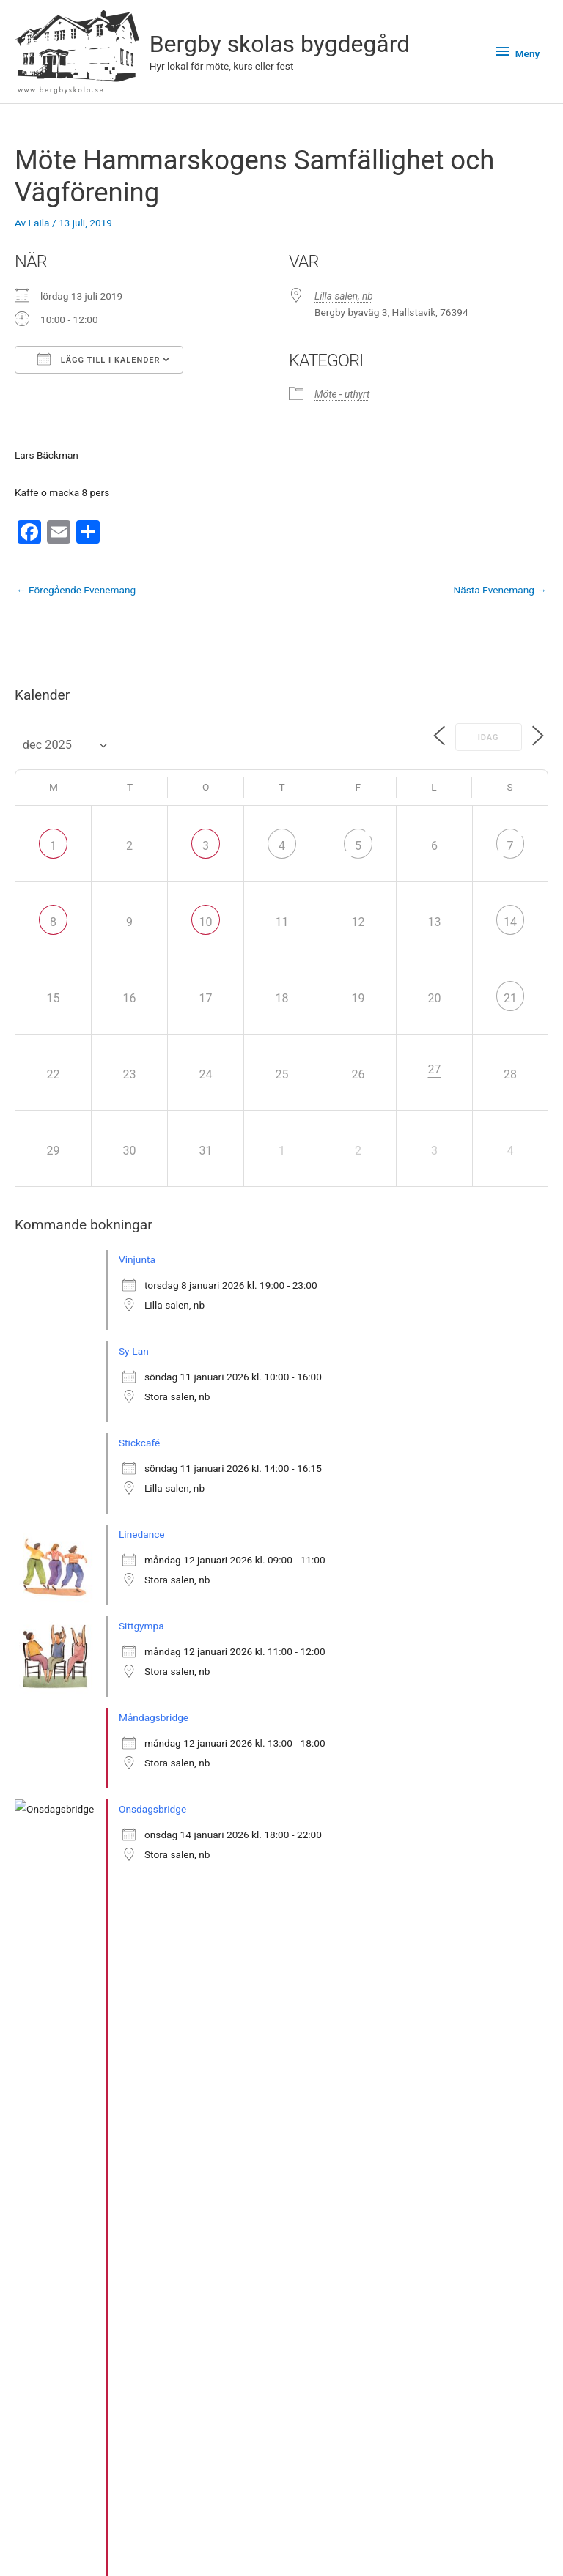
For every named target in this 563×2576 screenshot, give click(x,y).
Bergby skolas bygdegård (280, 44)
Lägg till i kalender (99, 359)
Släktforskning (151, 1900)
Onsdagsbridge (152, 1809)
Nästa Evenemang (500, 590)
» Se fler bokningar (71, 2081)
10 (206, 922)
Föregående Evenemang (76, 590)
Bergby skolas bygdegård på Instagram (422, 2528)
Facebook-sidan (422, 2546)
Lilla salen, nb (343, 296)
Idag (485, 737)
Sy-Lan (134, 1351)
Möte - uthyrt (341, 394)
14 (510, 922)
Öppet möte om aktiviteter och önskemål (209, 1992)
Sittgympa (141, 1626)
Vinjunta (137, 1259)
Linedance (142, 1534)
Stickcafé (139, 1442)
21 (510, 998)
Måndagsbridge (153, 1717)
